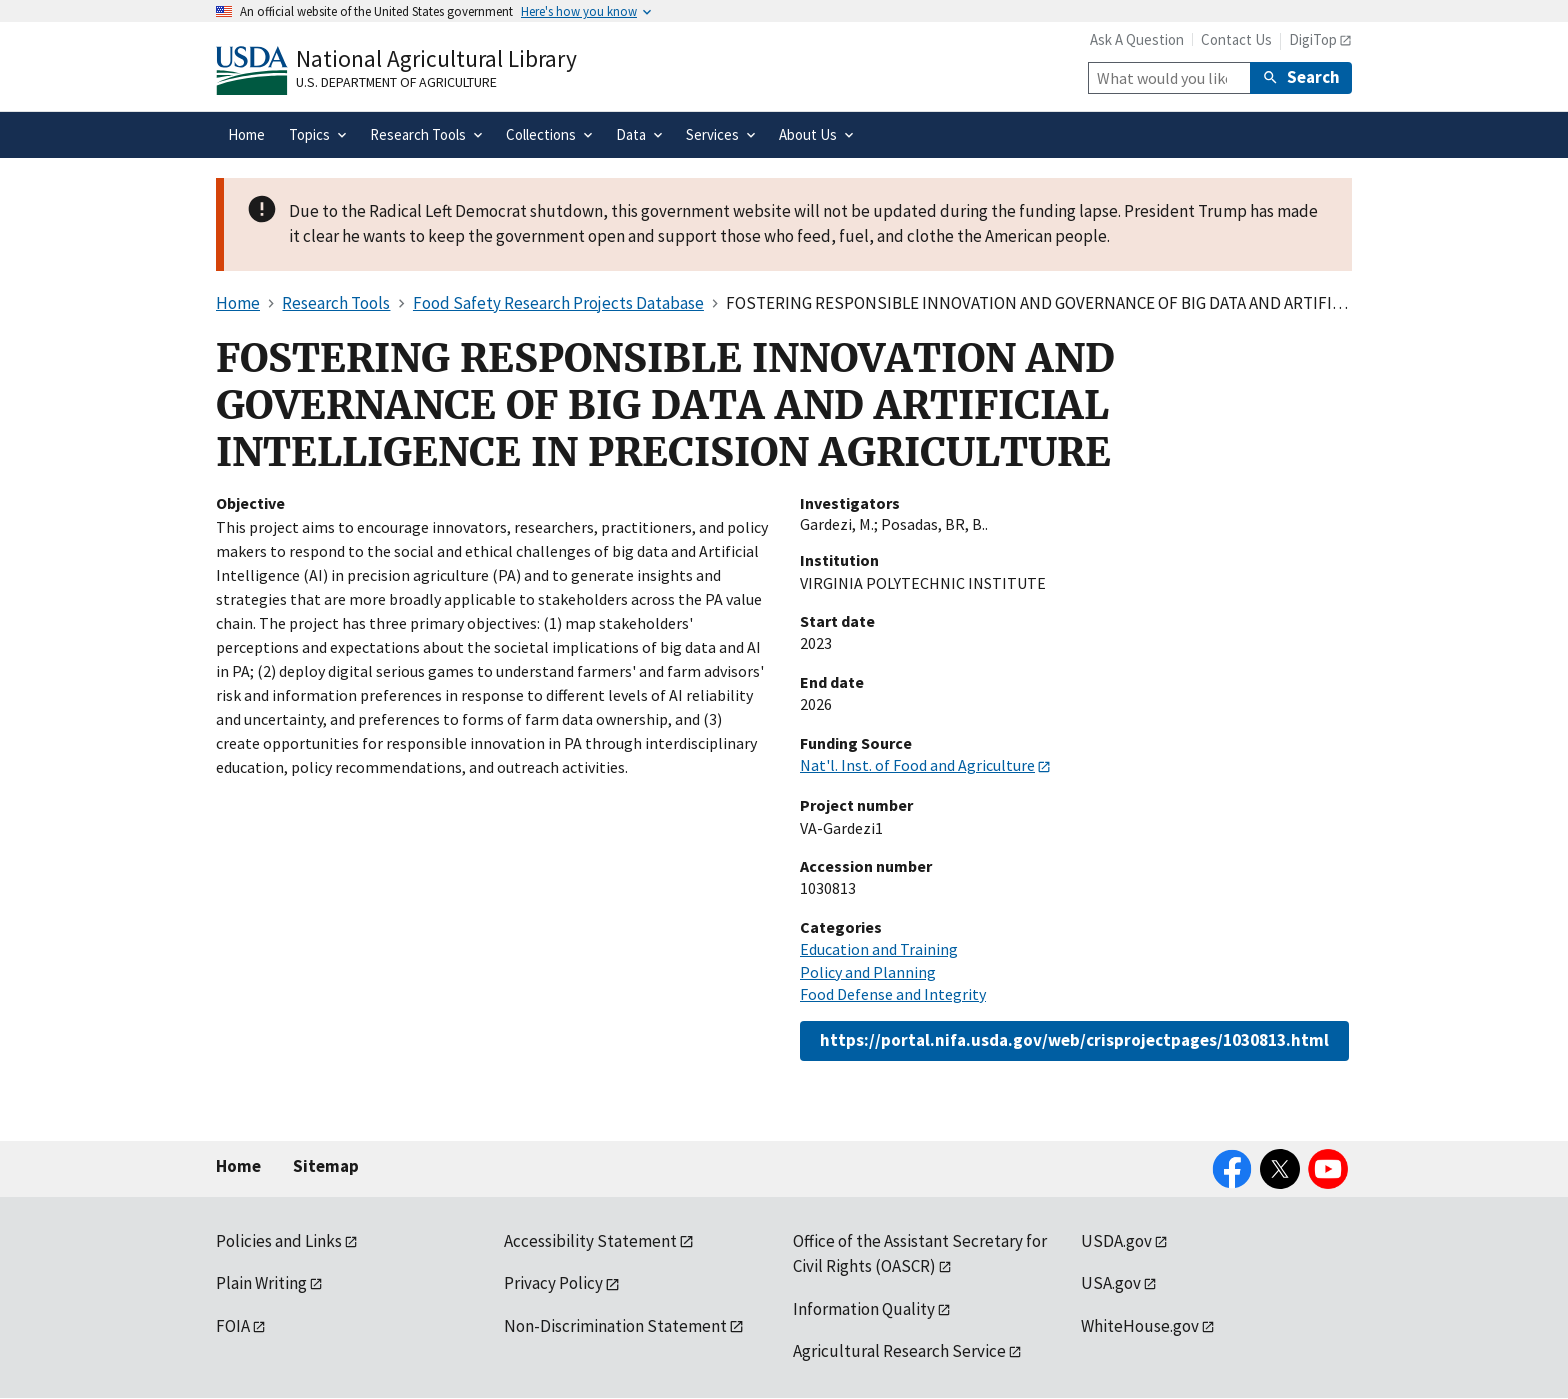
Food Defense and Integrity (893, 994)
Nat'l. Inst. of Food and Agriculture (917, 765)
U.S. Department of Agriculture (396, 82)
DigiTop (1313, 39)
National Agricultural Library (436, 58)
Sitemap (326, 1166)
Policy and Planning (868, 972)
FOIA (233, 1326)
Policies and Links (279, 1241)
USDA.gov (1116, 1241)
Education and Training (879, 949)
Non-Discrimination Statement (615, 1326)
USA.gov (1111, 1283)
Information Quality (864, 1309)
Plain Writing (261, 1283)
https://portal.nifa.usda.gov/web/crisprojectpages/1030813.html (1074, 1040)
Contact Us (1236, 39)
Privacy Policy (553, 1283)
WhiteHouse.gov (1140, 1326)
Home (238, 1166)
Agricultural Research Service (899, 1351)
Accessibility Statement (590, 1241)
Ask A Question (1137, 39)
